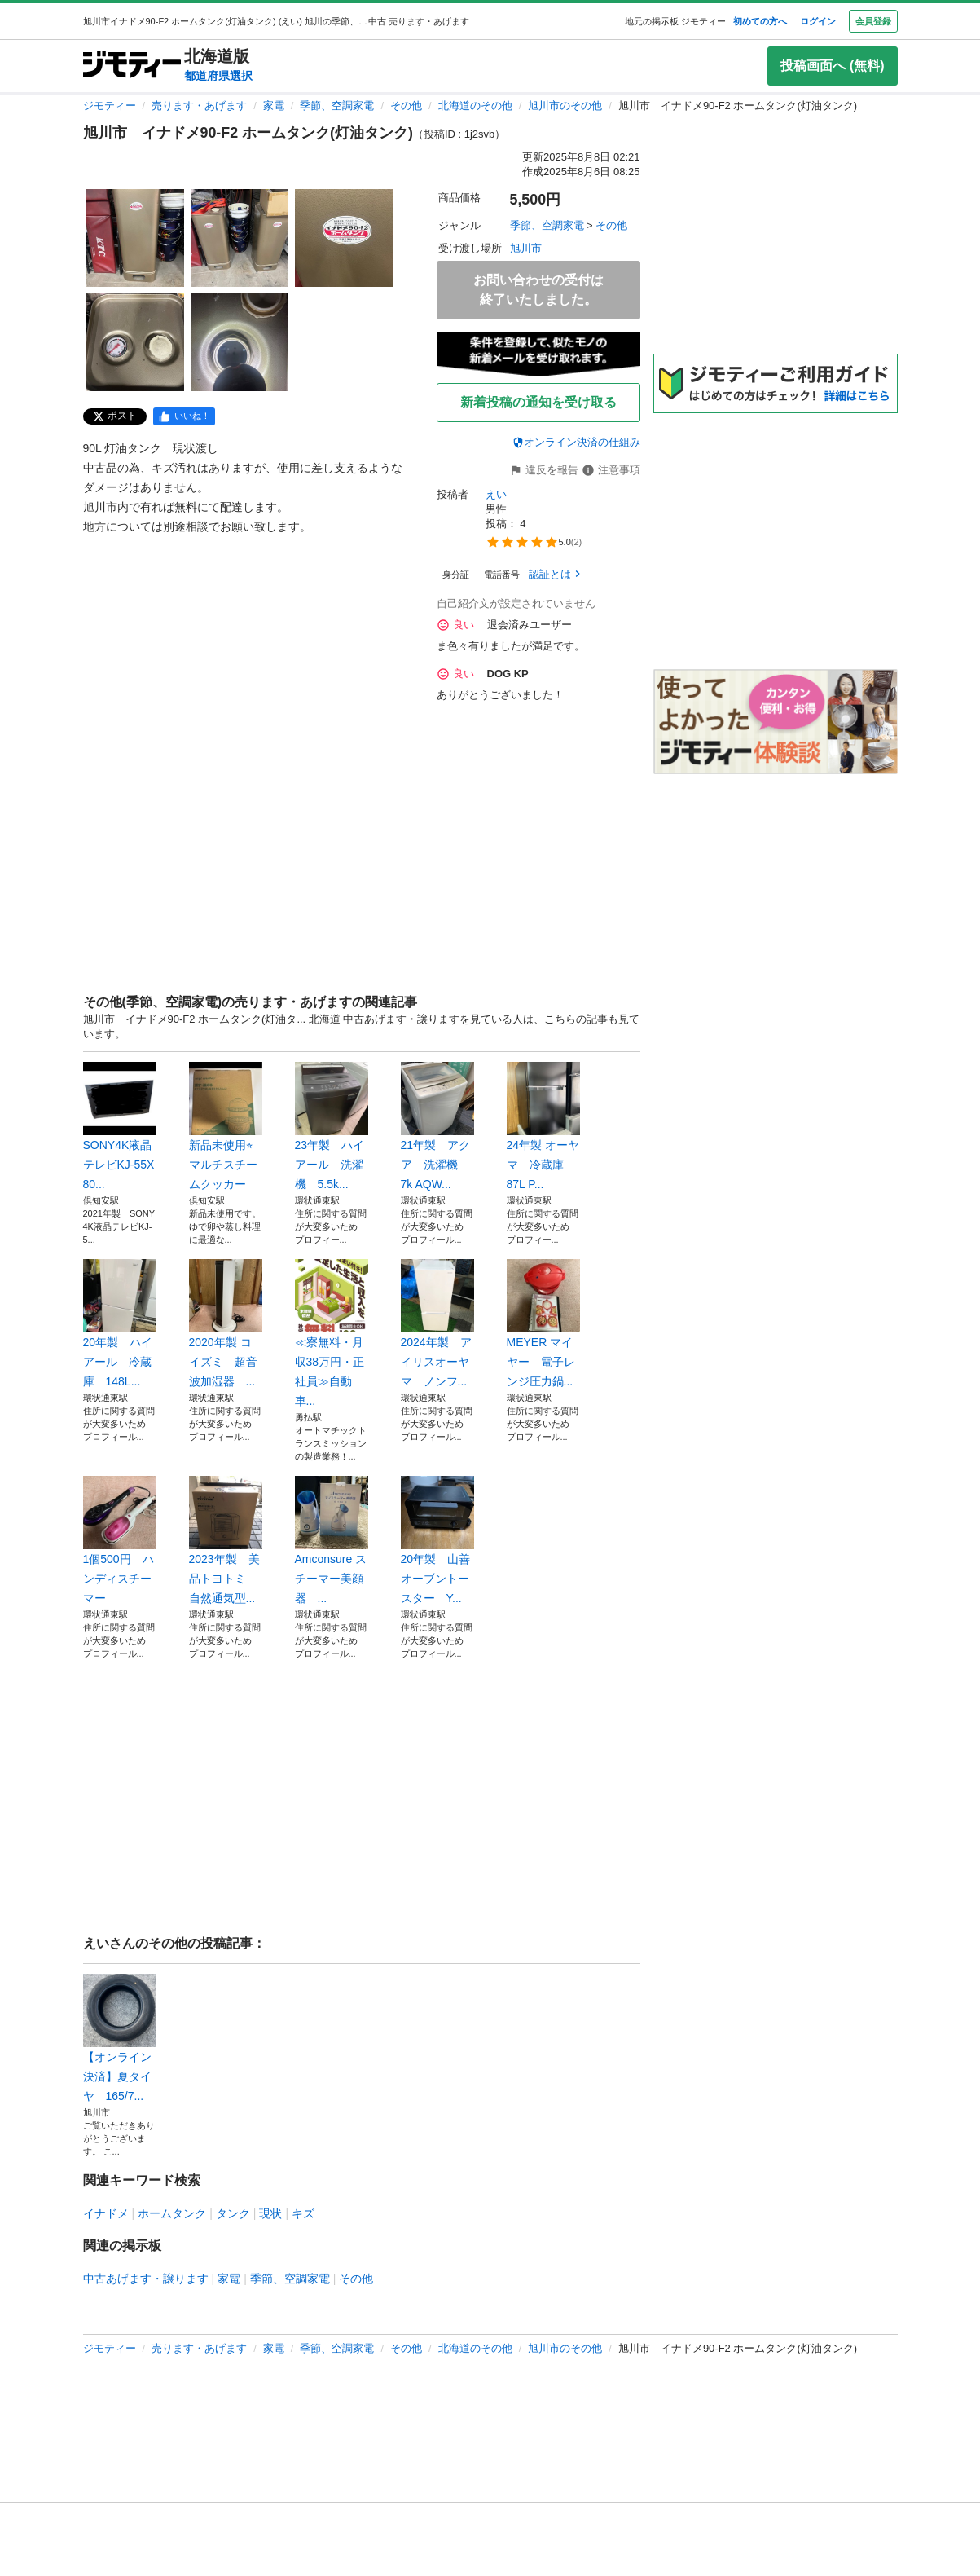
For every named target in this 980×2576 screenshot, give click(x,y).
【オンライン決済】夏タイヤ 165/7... (119, 2038)
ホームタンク (172, 2213)
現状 (270, 2213)
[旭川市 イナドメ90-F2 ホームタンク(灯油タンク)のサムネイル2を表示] (239, 238)
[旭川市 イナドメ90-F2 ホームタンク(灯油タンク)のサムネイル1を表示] (135, 238)
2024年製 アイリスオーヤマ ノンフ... (437, 1323)
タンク (233, 2213)
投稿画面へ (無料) (832, 66)
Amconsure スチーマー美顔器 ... (331, 1540)
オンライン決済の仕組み (576, 442)
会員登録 (873, 21)
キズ (303, 2213)
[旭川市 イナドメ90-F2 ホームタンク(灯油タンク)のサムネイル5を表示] (239, 342)
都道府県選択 (218, 75)
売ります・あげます (199, 105)
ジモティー (109, 105)
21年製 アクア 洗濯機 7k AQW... (437, 1126)
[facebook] (184, 416)
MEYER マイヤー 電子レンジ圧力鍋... (543, 1323)
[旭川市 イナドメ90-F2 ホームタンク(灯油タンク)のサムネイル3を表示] (344, 238)
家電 (273, 105)
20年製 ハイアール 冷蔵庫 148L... (119, 1323)
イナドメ (106, 2213)
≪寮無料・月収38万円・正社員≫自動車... (331, 1333)
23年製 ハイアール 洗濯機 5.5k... (331, 1126)
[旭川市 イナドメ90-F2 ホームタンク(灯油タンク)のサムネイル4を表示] (135, 342)
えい (496, 494)
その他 (406, 105)
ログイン (818, 21)
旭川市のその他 (565, 105)
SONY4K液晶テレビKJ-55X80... (119, 1126)
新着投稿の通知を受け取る (538, 402)
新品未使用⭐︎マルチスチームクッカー (225, 1126)
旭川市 (526, 248)
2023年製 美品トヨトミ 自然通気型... (225, 1540)
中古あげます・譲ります (146, 2278)
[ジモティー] (132, 66)
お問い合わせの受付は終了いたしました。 (538, 289)
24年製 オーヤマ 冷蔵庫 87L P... (543, 1126)
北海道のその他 (475, 105)
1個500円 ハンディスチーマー (119, 1540)
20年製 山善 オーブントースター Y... (437, 1540)
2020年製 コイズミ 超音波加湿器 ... (225, 1323)
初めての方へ (760, 21)
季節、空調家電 (337, 105)
